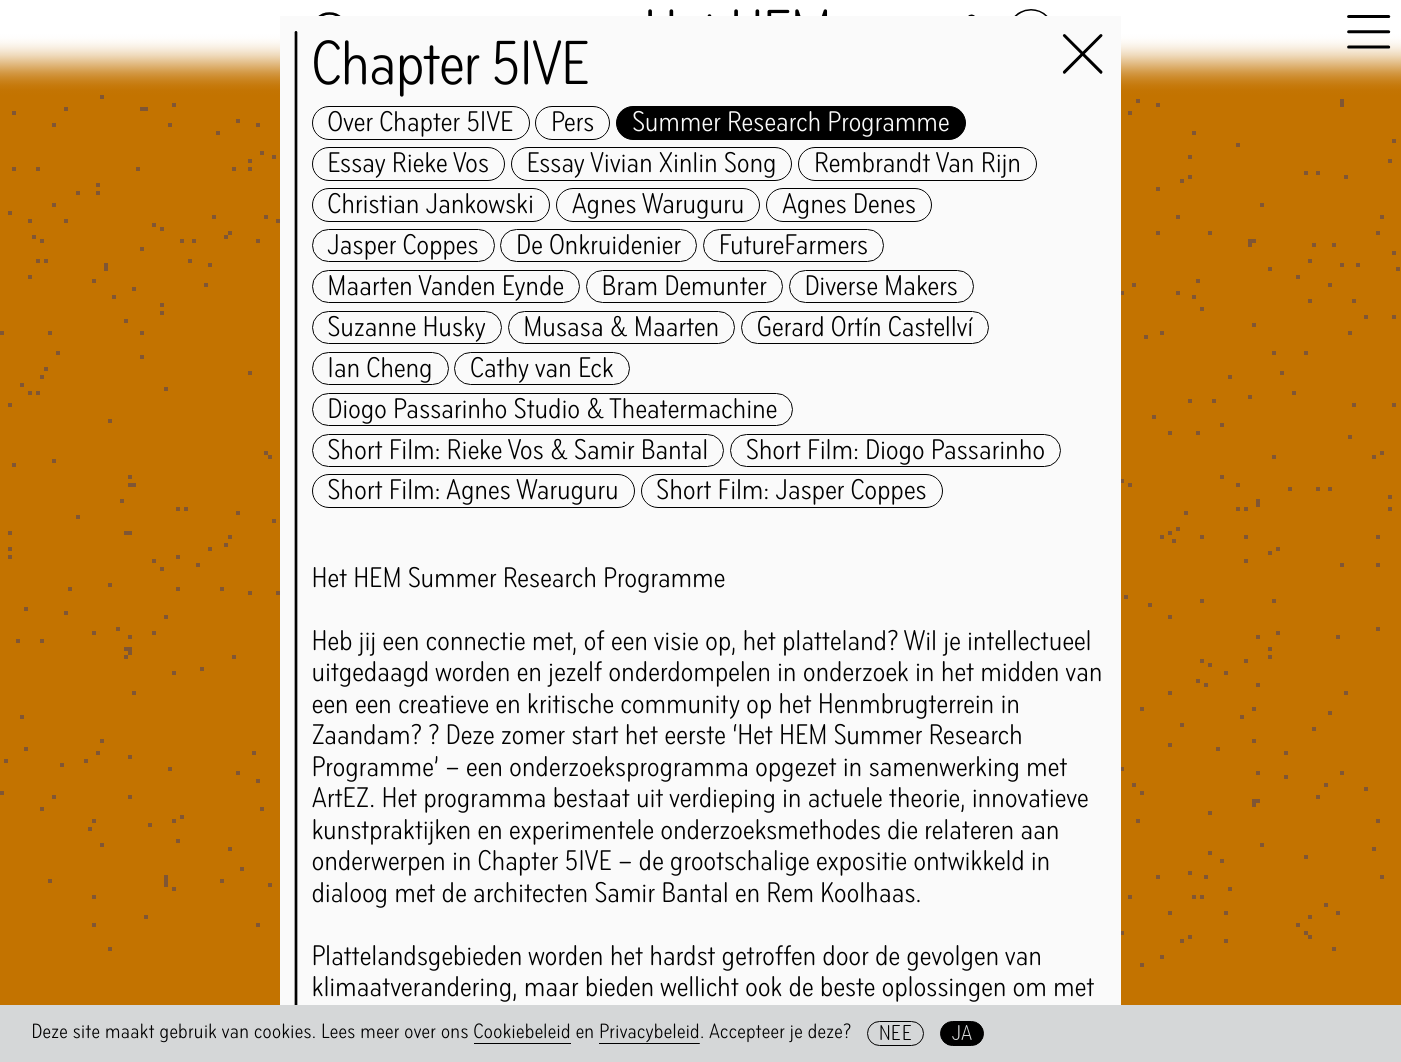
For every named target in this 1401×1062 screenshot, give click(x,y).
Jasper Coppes (403, 246)
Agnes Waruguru (658, 205)
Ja (962, 1033)
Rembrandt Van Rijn (917, 164)
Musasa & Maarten (621, 328)
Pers (572, 123)
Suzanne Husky (407, 328)
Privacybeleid (649, 1032)
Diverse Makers (881, 287)
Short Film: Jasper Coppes (791, 491)
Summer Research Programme (791, 123)
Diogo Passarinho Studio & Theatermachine (553, 410)
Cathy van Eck (542, 369)
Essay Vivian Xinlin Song (652, 164)
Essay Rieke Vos (409, 164)
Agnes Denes (849, 205)
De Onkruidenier (598, 246)
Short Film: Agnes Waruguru (473, 491)
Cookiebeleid (522, 1032)
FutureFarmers (793, 246)
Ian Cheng (380, 369)
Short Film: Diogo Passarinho (895, 451)
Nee (895, 1033)
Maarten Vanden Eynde (446, 287)
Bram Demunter (684, 287)
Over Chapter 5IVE (421, 123)
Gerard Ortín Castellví (865, 328)
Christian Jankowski (431, 205)
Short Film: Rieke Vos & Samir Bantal (518, 451)
